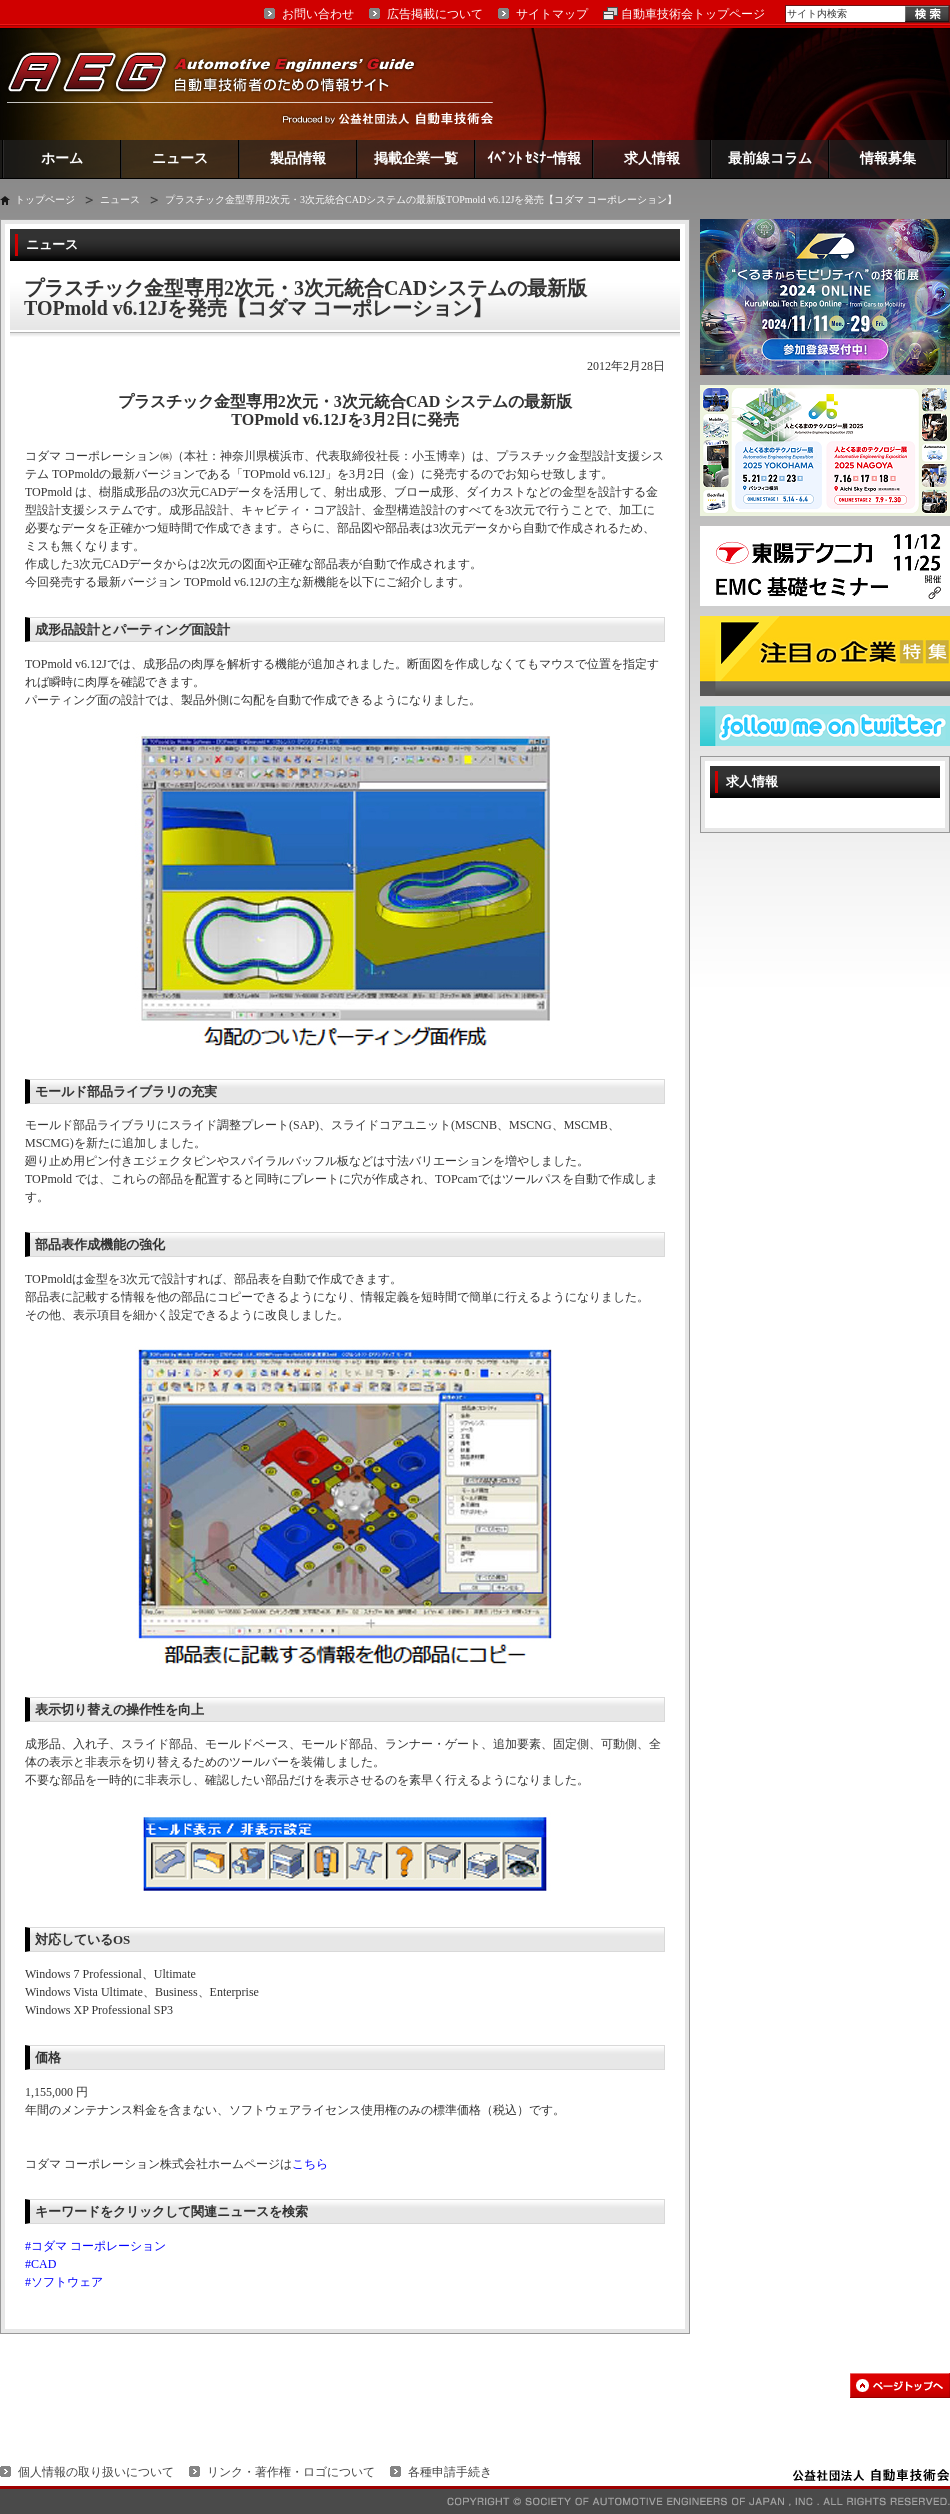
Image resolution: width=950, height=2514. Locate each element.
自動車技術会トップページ (693, 14)
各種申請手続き (450, 2472)
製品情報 (298, 158)
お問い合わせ (318, 14)
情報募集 (888, 158)
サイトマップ (552, 14)
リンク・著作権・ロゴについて (291, 2472)
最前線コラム (770, 158)
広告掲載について (435, 14)
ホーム (62, 158)
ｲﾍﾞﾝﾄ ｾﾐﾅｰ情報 (534, 158)
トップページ (45, 199)
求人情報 (652, 158)
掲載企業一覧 (416, 158)
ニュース (180, 158)
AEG (224, 83)
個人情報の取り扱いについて (96, 2472)
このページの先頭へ (900, 2385)
